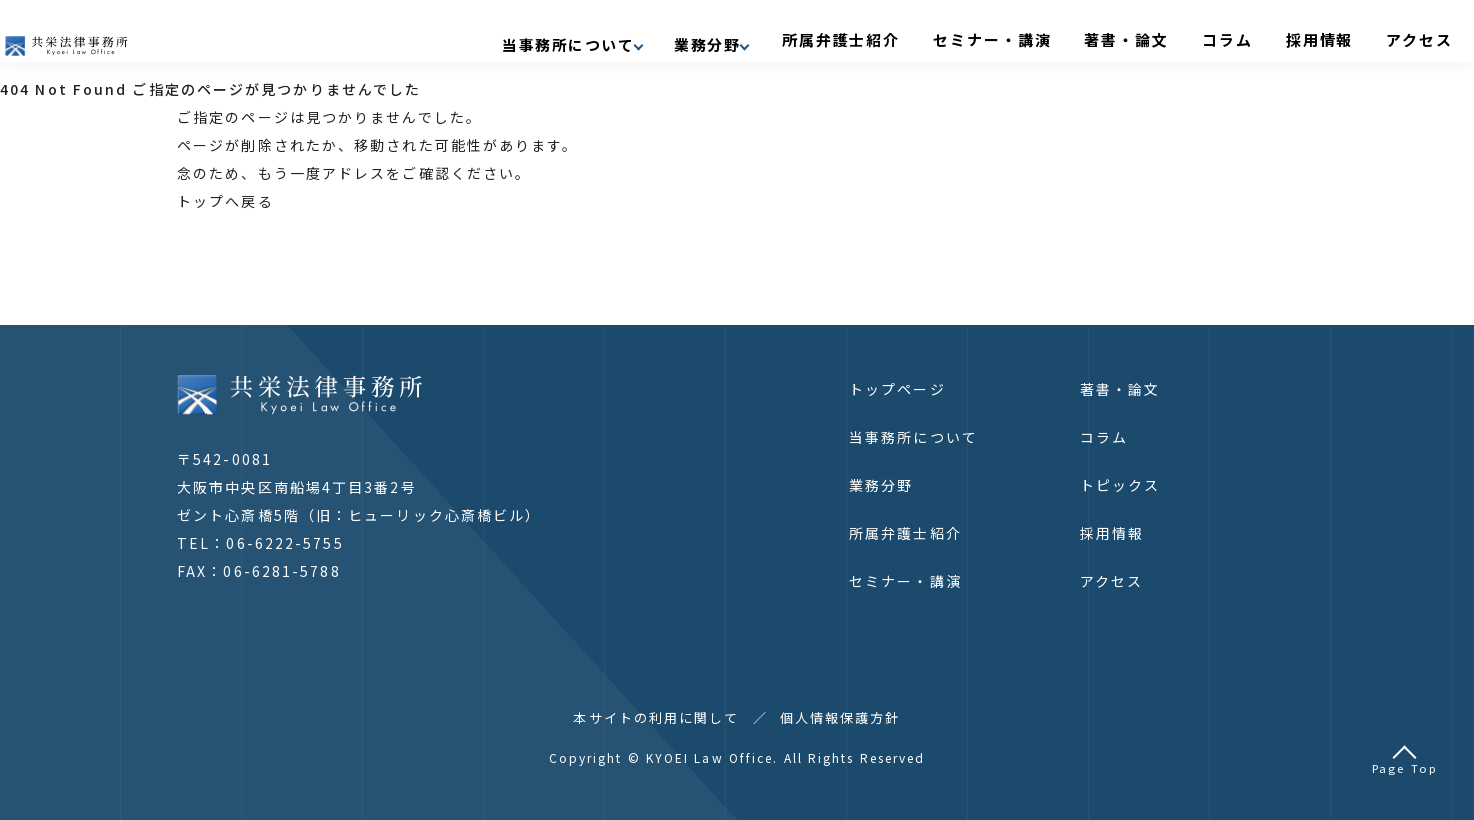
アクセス (1404, 37)
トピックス (1120, 485)
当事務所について (913, 437)
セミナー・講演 (1055, 37)
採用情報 (1323, 37)
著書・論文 (1167, 37)
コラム (1249, 37)
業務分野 (881, 485)
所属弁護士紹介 (927, 37)
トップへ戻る (225, 201)
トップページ (897, 389)
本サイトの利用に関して (656, 717)
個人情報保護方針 (840, 717)
